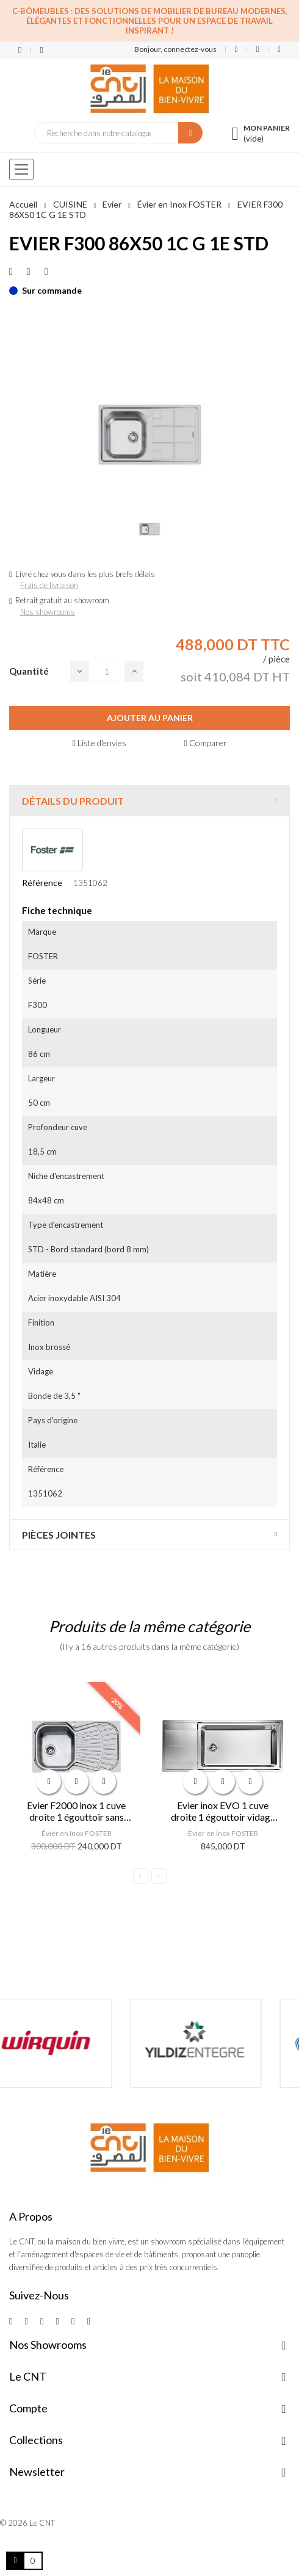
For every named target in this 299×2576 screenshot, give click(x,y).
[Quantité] (106, 671)
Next (159, 1876)
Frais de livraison (49, 585)
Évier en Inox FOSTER (76, 1833)
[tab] (149, 801)
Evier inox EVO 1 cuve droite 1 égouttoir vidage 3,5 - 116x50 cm (223, 1811)
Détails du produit (73, 801)
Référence (42, 882)
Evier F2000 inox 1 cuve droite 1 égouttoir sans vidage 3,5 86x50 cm (76, 1811)
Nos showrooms (47, 612)
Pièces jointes (59, 1534)
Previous (140, 1876)
